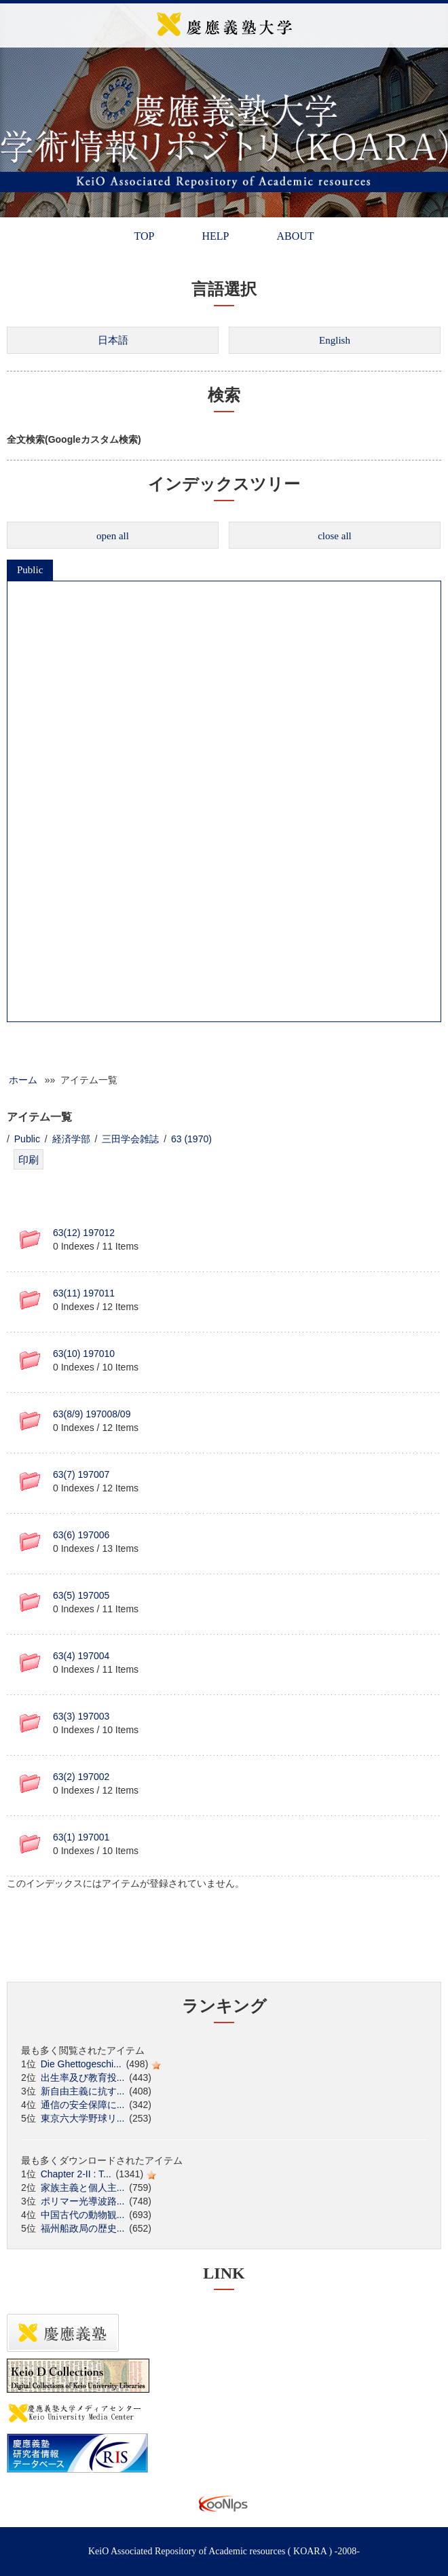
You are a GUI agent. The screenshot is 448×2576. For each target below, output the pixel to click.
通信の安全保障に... (83, 2104)
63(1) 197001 (81, 1837)
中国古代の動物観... (83, 2214)
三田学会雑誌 (130, 1138)
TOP (144, 236)
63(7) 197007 (81, 1474)
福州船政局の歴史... (83, 2228)
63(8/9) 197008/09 (91, 1414)
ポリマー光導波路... (83, 2201)
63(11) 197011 (84, 1293)
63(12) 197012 (84, 1232)
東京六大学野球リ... (83, 2118)
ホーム (23, 1079)
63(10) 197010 (84, 1353)
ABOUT (295, 236)
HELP (215, 236)
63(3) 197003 (81, 1716)
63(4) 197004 (81, 1655)
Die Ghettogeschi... (81, 2063)
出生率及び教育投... (83, 2077)
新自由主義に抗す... (83, 2091)
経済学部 (71, 1138)
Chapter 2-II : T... (76, 2174)
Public (30, 569)
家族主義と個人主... (83, 2187)
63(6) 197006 (81, 1534)
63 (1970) (191, 1138)
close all (335, 535)
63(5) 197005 (81, 1595)
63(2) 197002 (81, 1776)
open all (112, 535)
